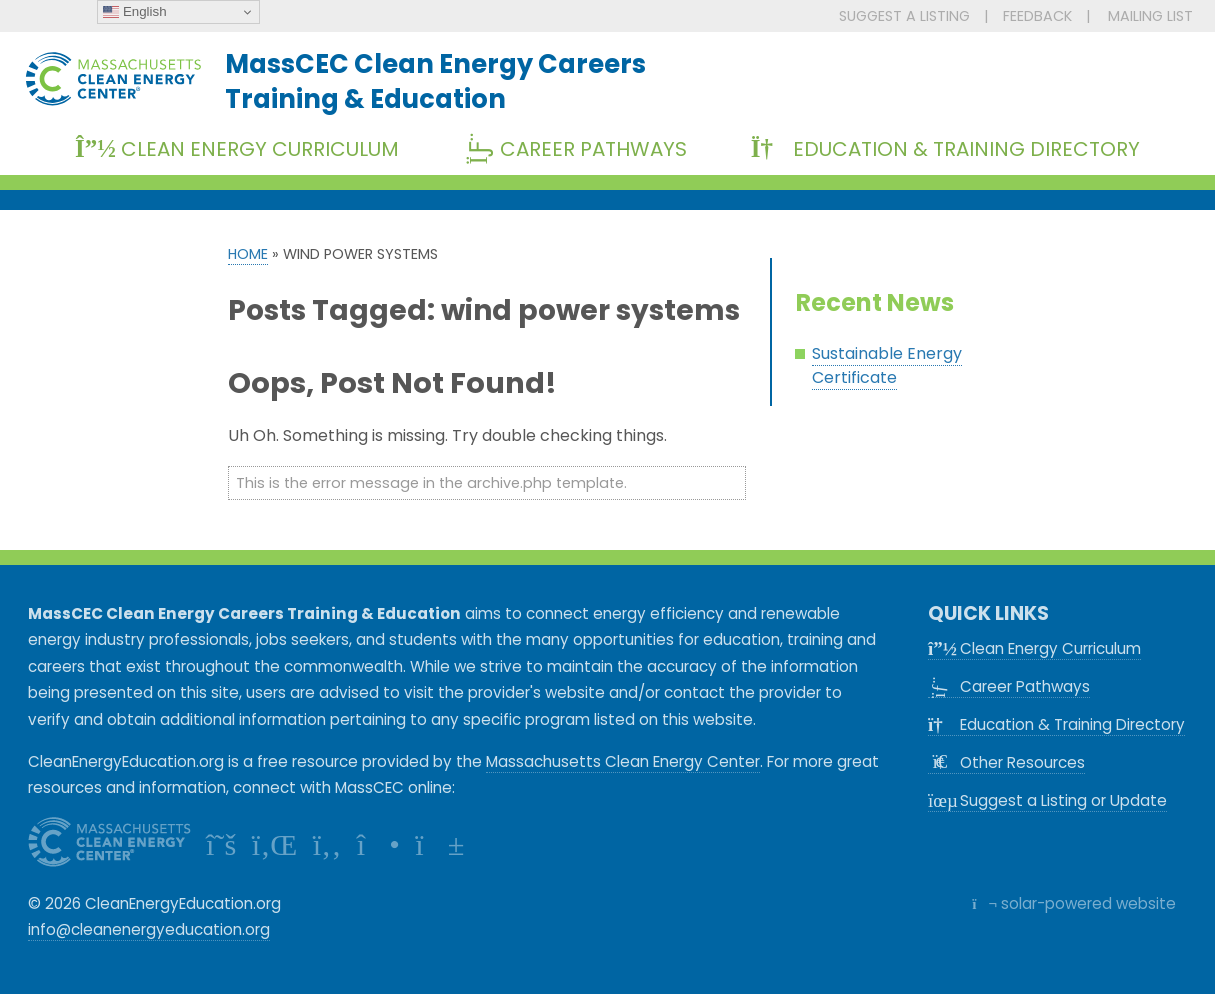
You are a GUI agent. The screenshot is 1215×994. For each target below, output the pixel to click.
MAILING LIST (1150, 16)
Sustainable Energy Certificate (887, 365)
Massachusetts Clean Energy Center (623, 761)
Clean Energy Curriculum (237, 149)
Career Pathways (582, 149)
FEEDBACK (1037, 16)
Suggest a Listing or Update (1047, 800)
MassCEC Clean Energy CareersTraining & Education (435, 81)
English (134, 12)
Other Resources (1006, 762)
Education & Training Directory (945, 149)
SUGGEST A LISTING (904, 16)
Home (248, 254)
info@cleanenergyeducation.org (149, 929)
